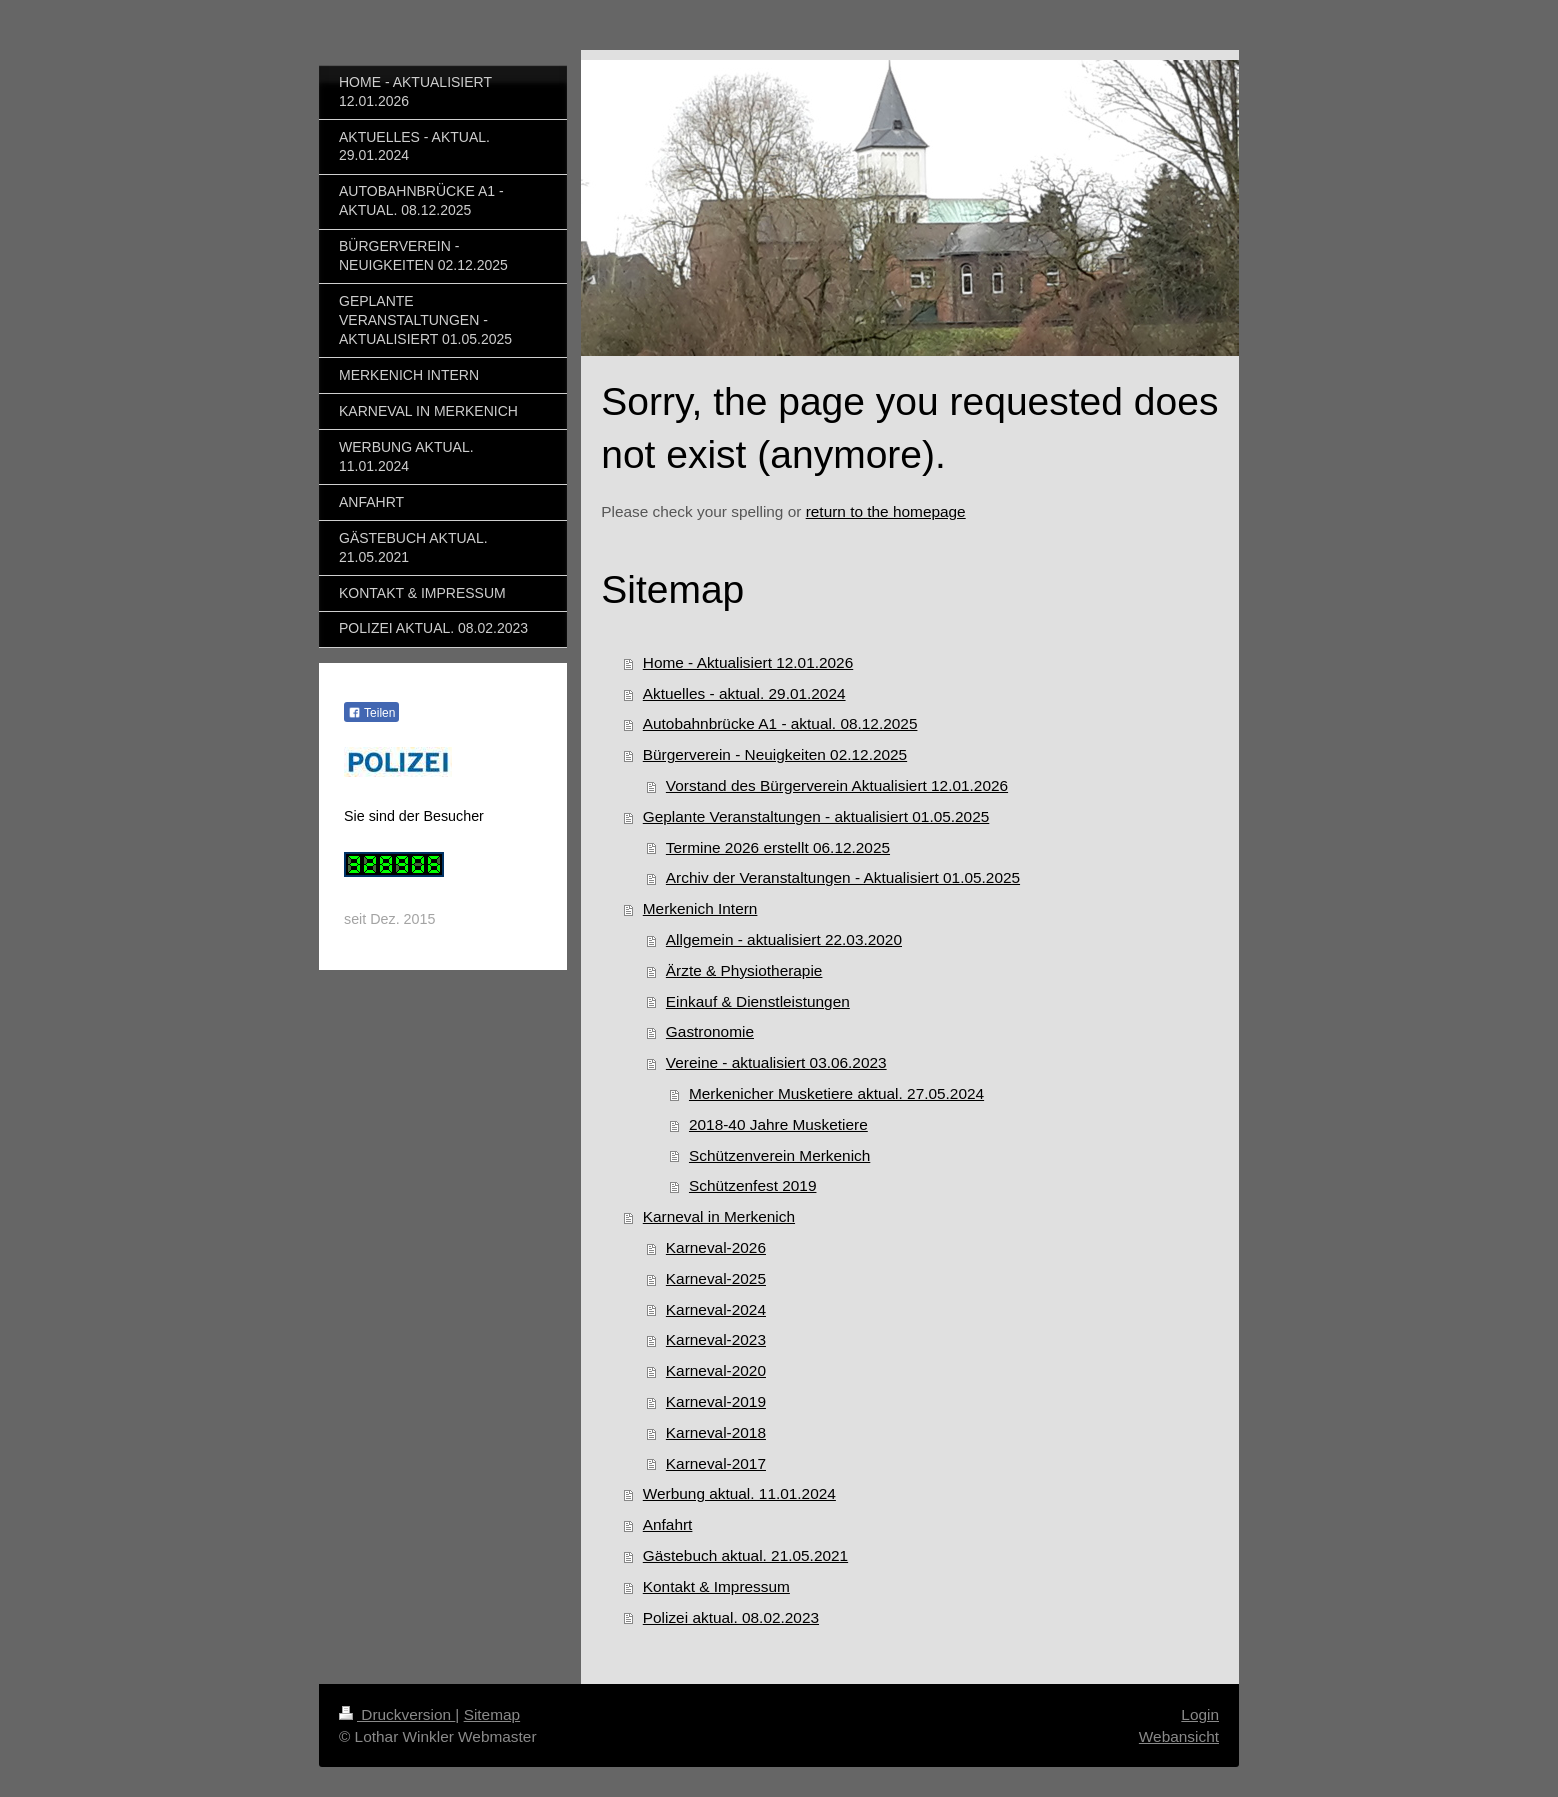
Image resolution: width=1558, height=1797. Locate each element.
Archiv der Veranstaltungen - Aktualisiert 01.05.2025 (843, 877)
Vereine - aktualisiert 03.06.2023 (776, 1062)
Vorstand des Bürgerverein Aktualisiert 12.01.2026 (837, 785)
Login (1200, 1714)
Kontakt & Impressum (716, 1586)
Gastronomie (710, 1031)
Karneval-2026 (716, 1247)
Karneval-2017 (716, 1463)
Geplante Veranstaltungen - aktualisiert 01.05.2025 (816, 816)
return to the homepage (886, 511)
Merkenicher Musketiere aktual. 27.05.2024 (836, 1093)
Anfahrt (668, 1524)
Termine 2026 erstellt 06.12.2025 (778, 847)
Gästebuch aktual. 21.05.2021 (745, 1555)
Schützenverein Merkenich (779, 1155)
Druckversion (397, 1714)
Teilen (371, 713)
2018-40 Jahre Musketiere (778, 1124)
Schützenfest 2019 (753, 1185)
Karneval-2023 (716, 1339)
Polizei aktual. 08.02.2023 (731, 1617)
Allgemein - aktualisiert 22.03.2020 (784, 939)
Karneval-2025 (716, 1278)
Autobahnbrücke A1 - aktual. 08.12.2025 (780, 723)
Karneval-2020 (716, 1370)
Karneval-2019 (716, 1401)
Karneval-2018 (716, 1432)
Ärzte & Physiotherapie (744, 970)
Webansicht (1179, 1736)
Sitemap (492, 1714)
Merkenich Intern (700, 908)
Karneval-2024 (716, 1309)
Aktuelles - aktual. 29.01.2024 (744, 693)
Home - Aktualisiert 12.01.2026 (748, 662)
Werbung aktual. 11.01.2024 (739, 1493)
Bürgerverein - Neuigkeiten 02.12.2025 (775, 754)
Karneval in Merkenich (719, 1216)
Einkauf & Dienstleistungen (758, 1001)
